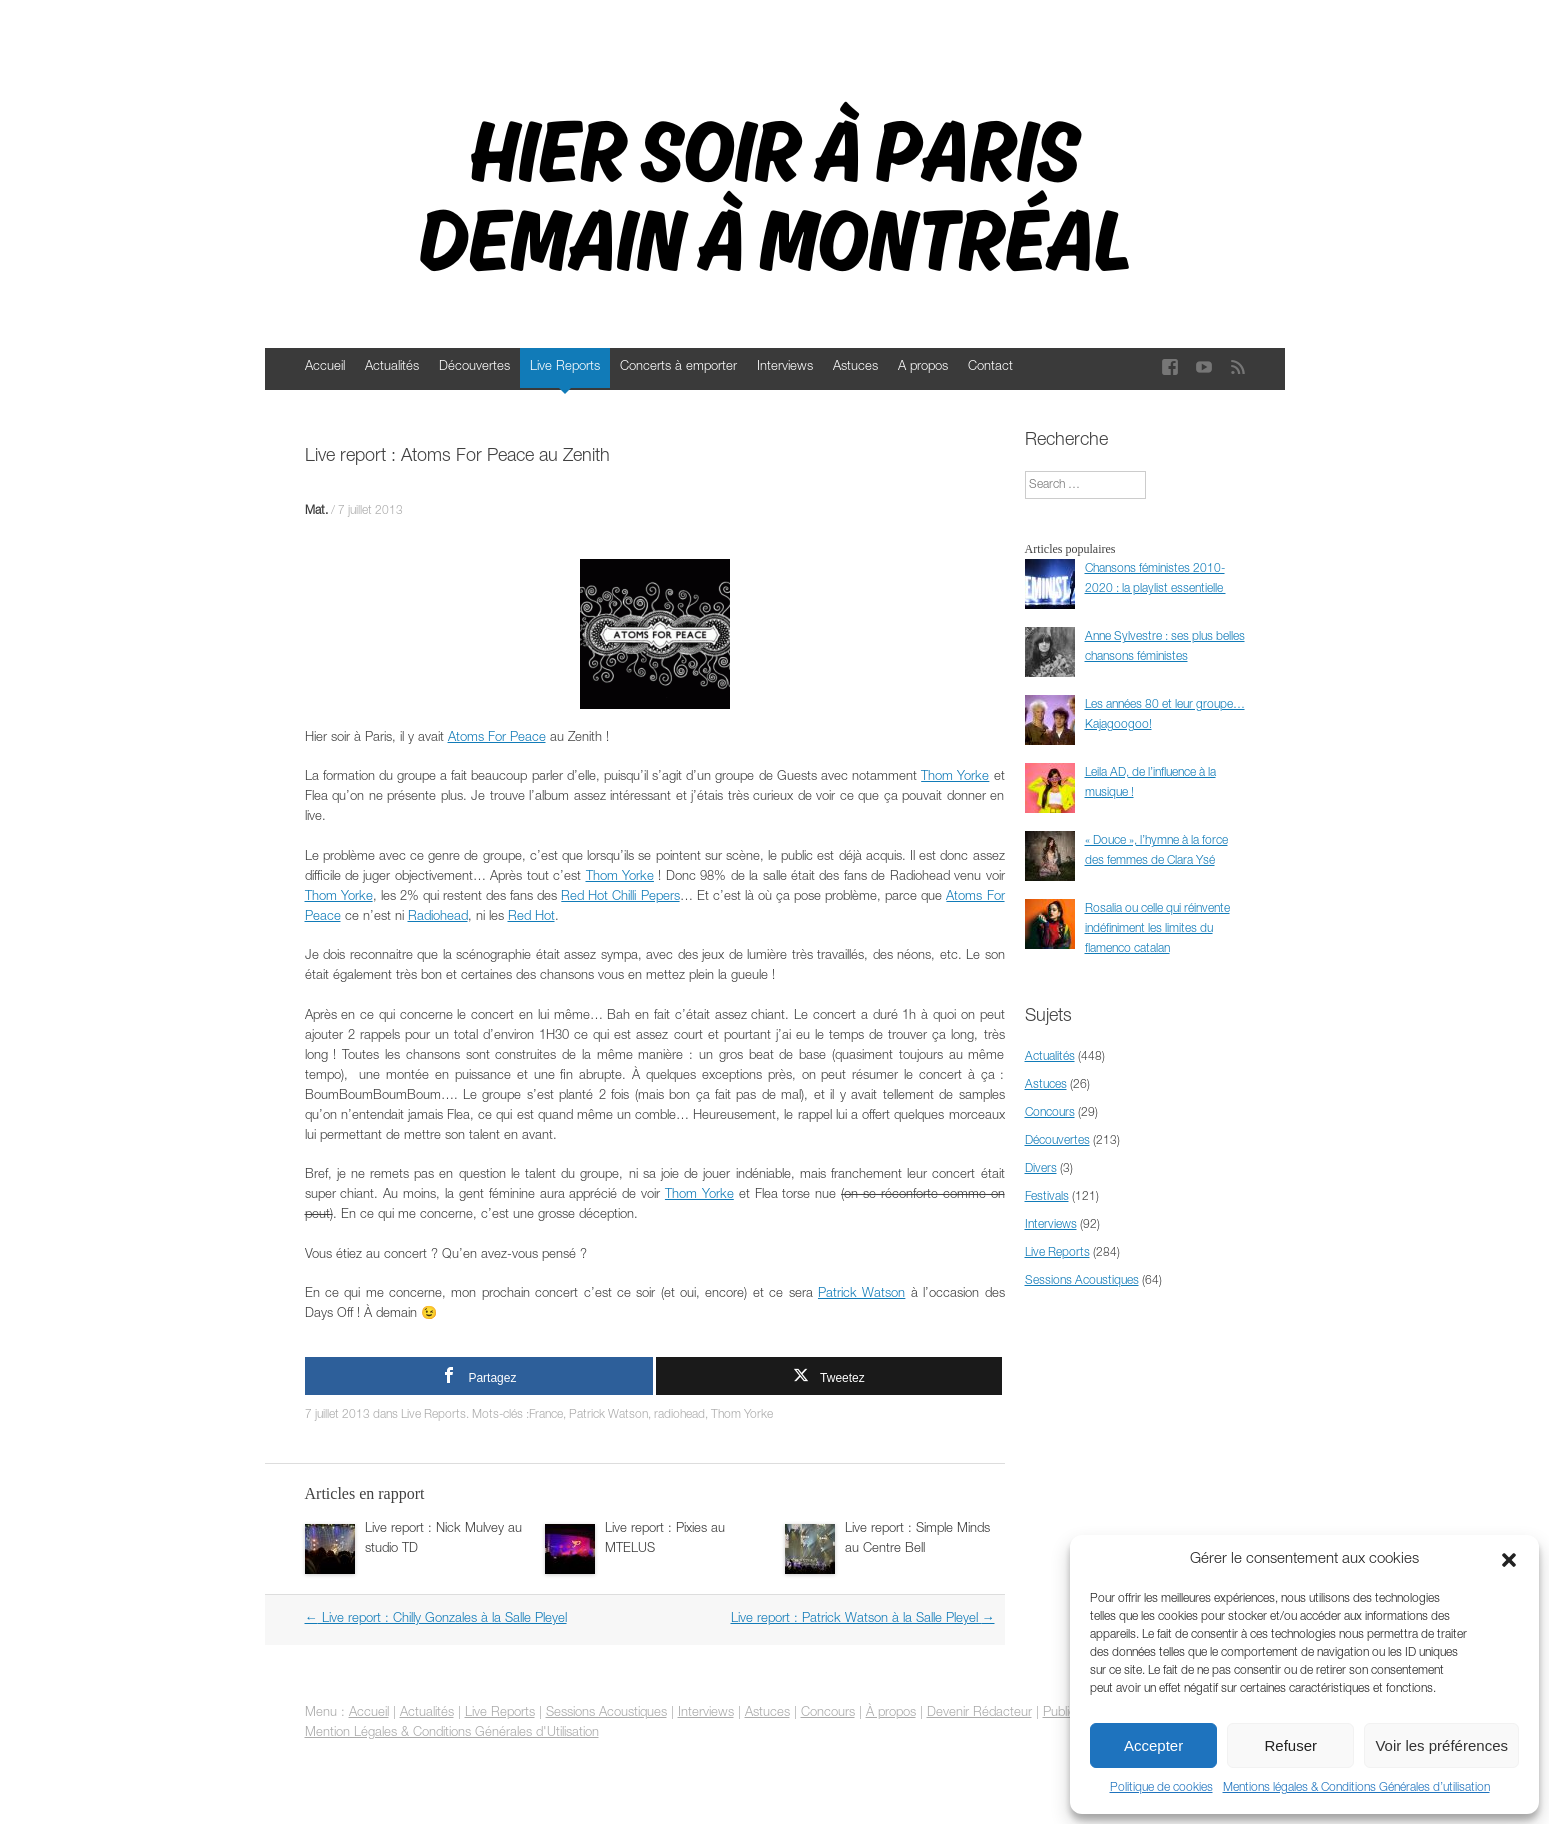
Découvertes (474, 367)
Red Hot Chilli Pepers (620, 897)
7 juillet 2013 (370, 511)
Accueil (325, 367)
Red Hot (531, 917)
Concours (1050, 1113)
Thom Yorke (955, 777)
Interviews (785, 367)
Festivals (1047, 1197)
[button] (1509, 1560)
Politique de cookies (1161, 1788)
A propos (923, 367)
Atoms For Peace (497, 738)
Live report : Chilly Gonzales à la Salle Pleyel (436, 1619)
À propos (891, 1713)
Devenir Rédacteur (979, 1713)
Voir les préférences (1441, 1745)
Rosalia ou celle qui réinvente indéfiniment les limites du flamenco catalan (1157, 929)
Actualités (392, 367)
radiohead (679, 1415)
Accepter (1153, 1745)
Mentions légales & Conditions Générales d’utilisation (1356, 1788)
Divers (1041, 1169)
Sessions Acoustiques (1082, 1281)
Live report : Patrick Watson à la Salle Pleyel (863, 1619)
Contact (990, 367)
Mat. (316, 511)
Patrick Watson (861, 1294)
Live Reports (565, 367)
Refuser (1291, 1745)
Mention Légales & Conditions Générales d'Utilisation (452, 1733)
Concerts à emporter (678, 367)
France (546, 1415)
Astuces (855, 367)
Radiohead (438, 917)
